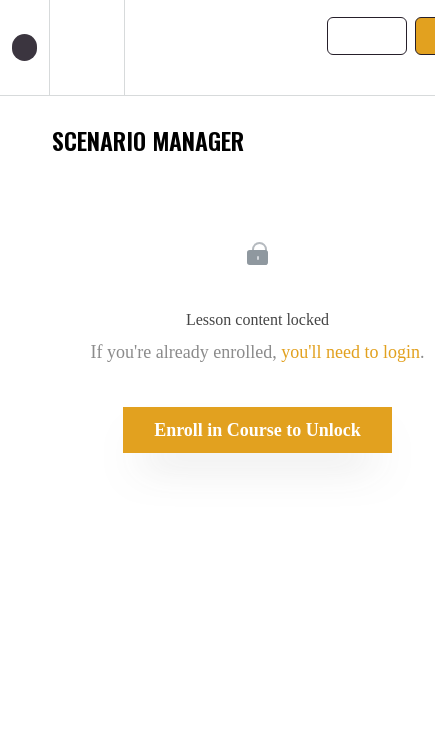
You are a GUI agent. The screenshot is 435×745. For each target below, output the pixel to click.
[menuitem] (86, 47)
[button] (24, 47)
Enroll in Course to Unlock (257, 430)
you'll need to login (350, 352)
